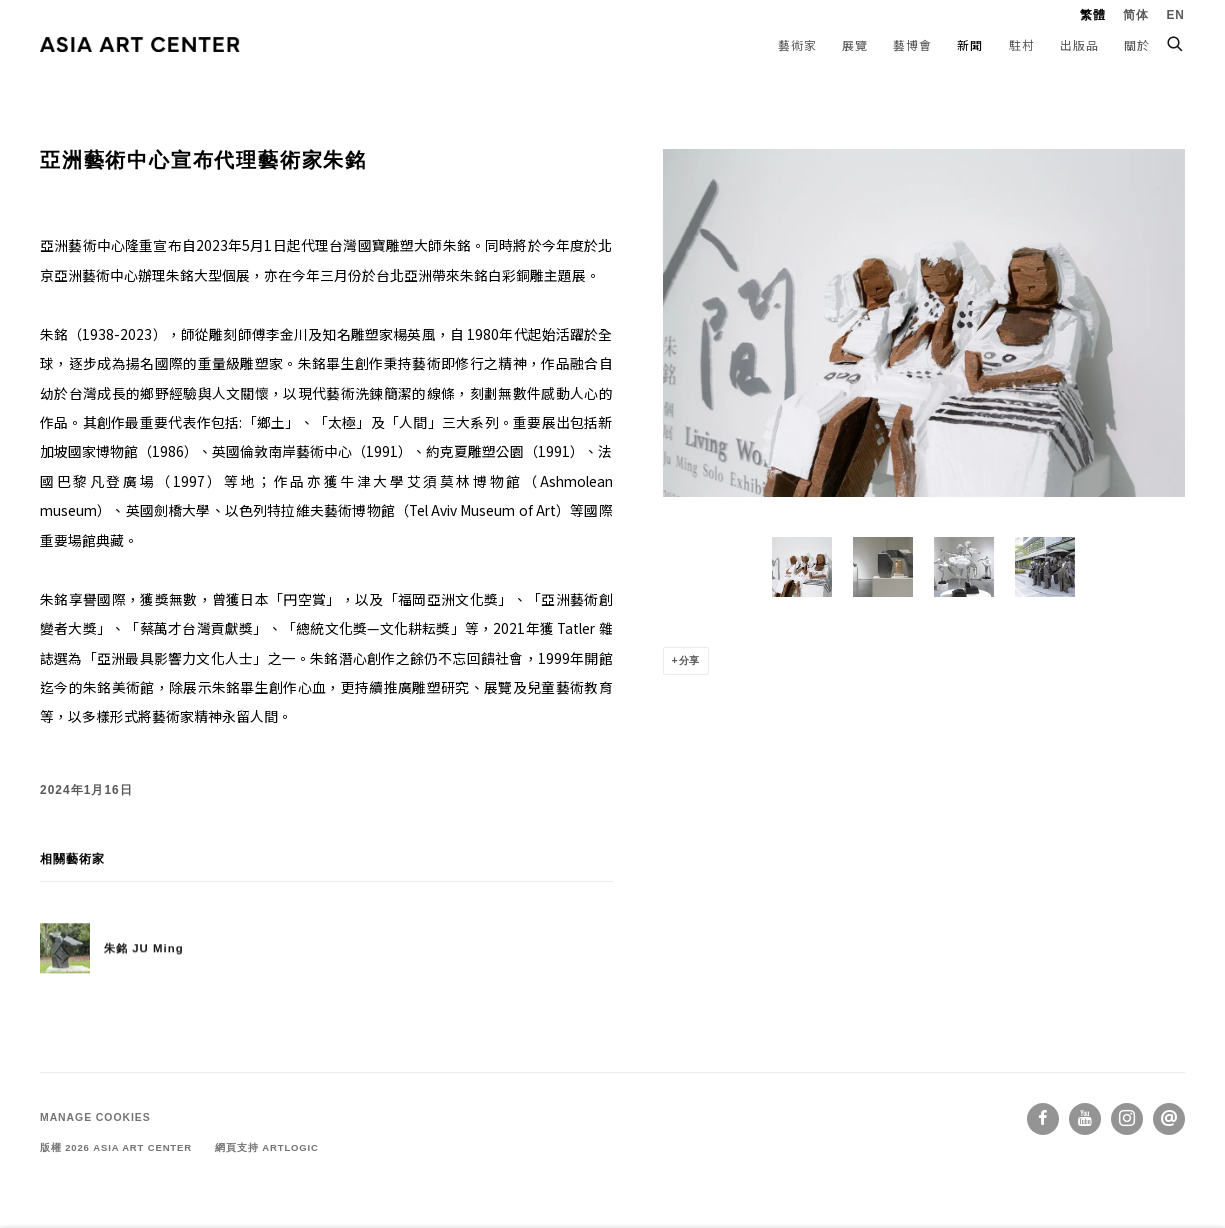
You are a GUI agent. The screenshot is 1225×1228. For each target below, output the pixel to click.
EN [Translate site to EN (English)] (1175, 15)
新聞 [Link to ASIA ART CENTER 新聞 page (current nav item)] (970, 44)
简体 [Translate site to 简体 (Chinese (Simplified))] (1136, 15)
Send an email (1169, 1119)
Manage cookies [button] (95, 1117)
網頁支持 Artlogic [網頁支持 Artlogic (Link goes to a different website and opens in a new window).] (266, 1147)
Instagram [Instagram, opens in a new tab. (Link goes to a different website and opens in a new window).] (1127, 1119)
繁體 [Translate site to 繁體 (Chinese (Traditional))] (1093, 15)
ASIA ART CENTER (140, 44)
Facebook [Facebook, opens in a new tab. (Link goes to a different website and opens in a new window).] (1043, 1119)
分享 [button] (690, 660)
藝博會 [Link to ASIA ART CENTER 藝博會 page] (912, 44)
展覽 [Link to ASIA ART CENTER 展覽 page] (855, 44)
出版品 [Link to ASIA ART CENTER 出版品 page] (1079, 44)
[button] (802, 567)
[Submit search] (1176, 41)
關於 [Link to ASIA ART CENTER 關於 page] (1137, 44)
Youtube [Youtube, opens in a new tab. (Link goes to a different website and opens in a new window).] (1085, 1119)
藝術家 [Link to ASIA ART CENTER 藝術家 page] (797, 44)
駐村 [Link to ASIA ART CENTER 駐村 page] (1022, 44)
